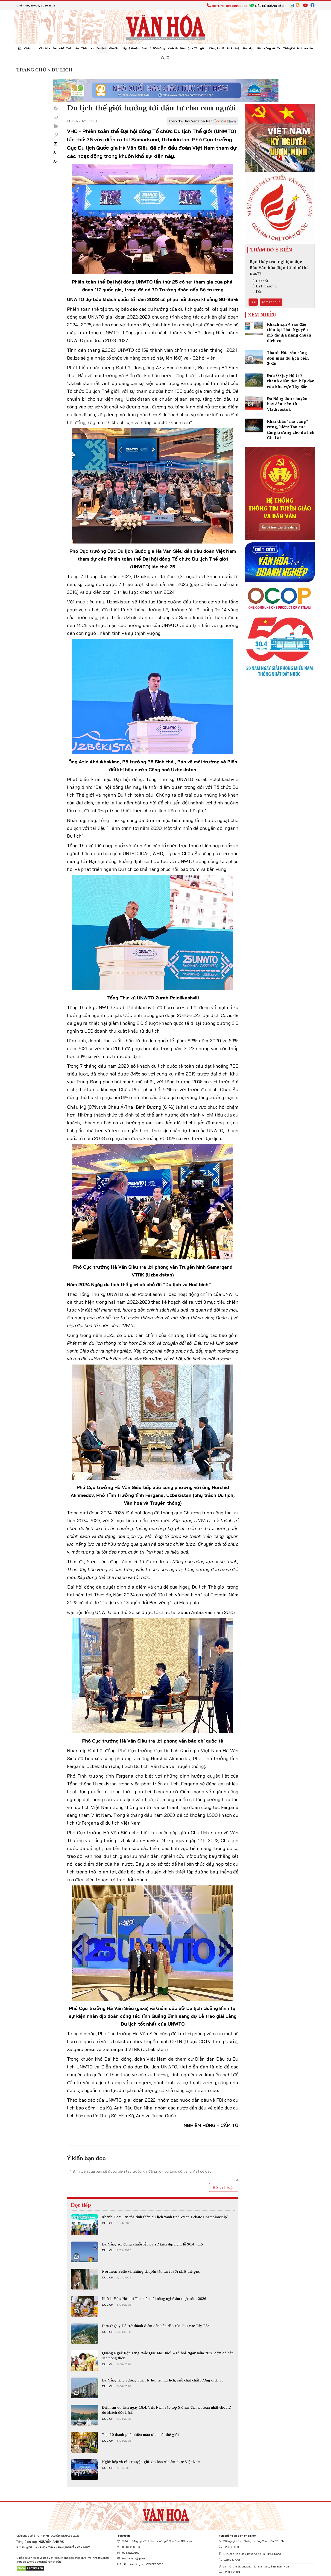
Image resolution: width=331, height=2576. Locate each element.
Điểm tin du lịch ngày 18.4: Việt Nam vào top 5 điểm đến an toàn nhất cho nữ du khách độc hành (166, 2409)
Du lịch (102, 48)
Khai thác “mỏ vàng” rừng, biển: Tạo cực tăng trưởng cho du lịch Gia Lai (290, 429)
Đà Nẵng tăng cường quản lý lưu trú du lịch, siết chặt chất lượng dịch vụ (162, 2380)
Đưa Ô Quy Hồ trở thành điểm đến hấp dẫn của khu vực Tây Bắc (155, 2326)
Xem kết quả (271, 302)
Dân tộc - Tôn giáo (193, 48)
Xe (279, 48)
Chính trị (30, 48)
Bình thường (264, 286)
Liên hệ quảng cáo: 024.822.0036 (140, 2564)
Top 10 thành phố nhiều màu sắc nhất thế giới (140, 2434)
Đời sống (159, 48)
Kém (257, 291)
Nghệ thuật (131, 48)
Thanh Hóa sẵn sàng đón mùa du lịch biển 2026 (288, 358)
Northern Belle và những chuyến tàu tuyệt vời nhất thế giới (151, 2271)
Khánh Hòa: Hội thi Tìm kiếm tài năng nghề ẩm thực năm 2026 (154, 2298)
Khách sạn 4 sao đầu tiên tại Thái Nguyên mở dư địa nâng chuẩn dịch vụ (289, 332)
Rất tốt (260, 281)
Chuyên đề (216, 48)
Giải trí (145, 48)
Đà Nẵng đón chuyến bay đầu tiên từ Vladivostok (287, 404)
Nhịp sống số (266, 48)
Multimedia (305, 48)
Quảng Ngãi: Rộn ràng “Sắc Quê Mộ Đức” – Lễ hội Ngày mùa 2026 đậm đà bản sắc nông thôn (168, 2355)
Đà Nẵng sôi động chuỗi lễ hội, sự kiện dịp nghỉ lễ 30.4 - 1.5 (152, 2244)
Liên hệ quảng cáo (266, 6)
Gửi (253, 302)
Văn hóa (44, 48)
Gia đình (114, 48)
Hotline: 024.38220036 (227, 6)
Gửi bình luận (223, 2187)
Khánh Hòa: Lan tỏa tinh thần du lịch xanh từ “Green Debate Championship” (165, 2217)
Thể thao (87, 48)
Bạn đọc (248, 48)
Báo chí (58, 48)
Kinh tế (173, 48)
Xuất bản (72, 48)
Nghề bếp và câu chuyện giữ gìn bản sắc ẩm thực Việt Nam (151, 2462)
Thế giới (289, 48)
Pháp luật (234, 48)
